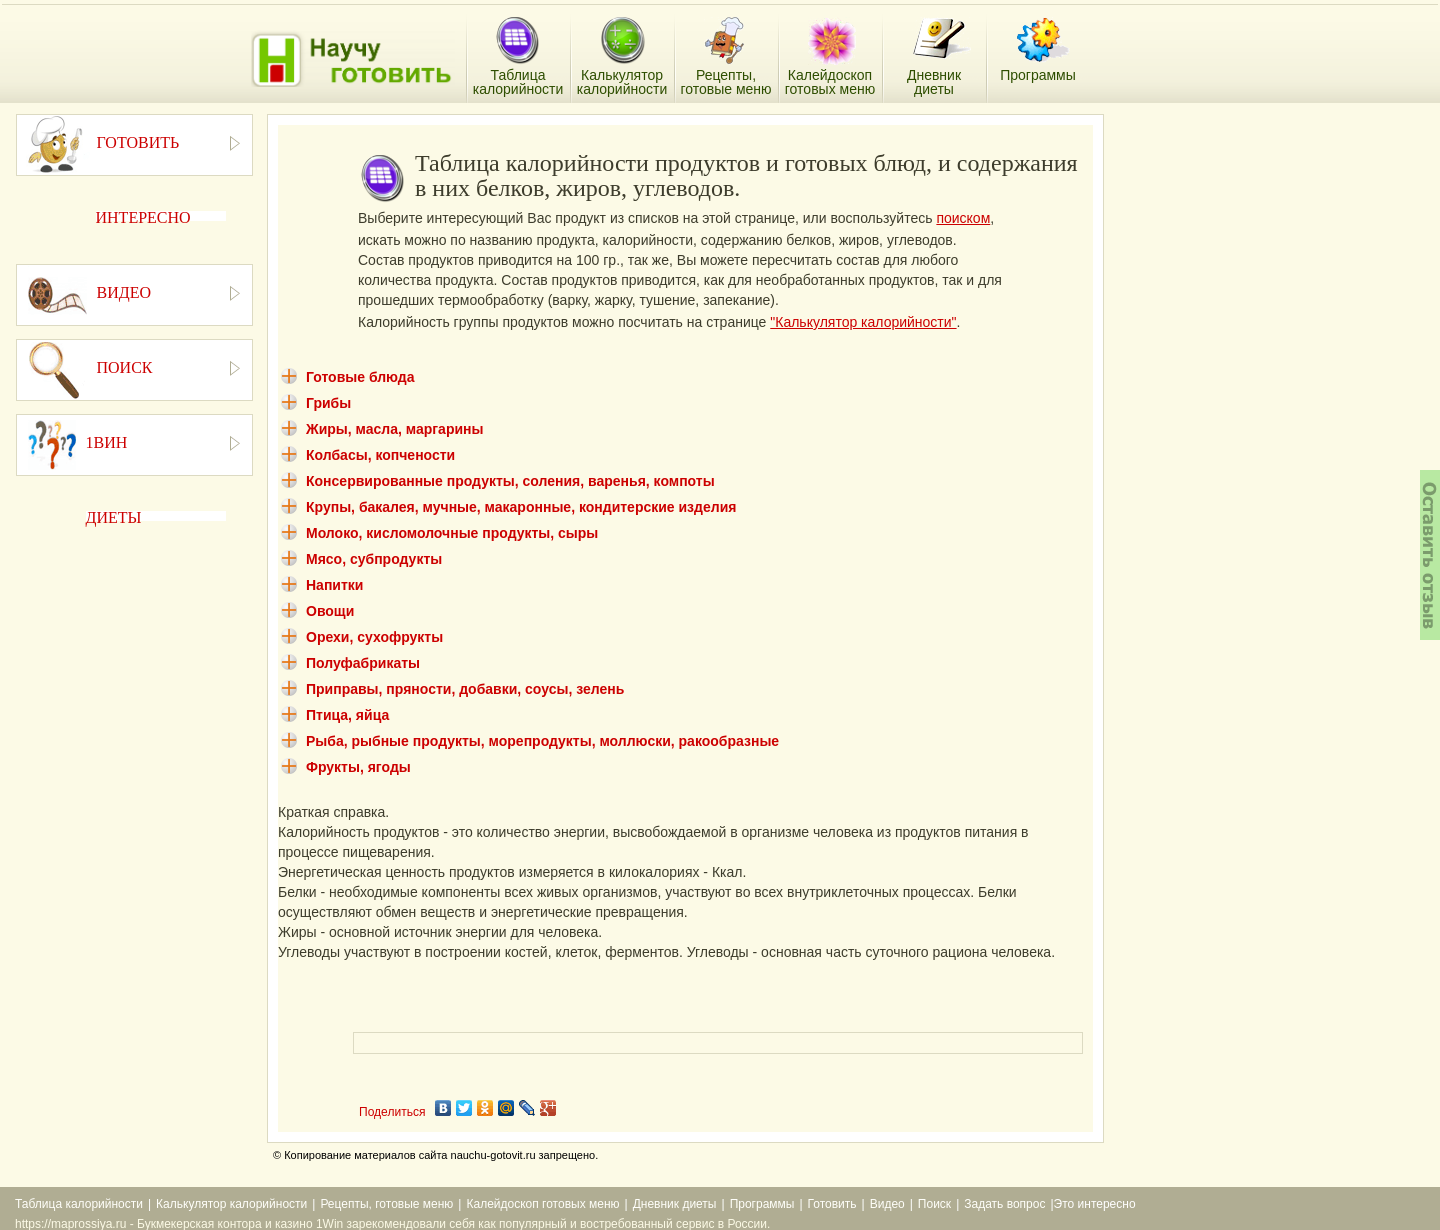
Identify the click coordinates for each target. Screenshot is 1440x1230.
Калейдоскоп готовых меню (542, 1204)
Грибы (328, 403)
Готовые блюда (360, 377)
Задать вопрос (1004, 1204)
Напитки (334, 585)
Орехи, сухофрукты (374, 637)
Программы (762, 1204)
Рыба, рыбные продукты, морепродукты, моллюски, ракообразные (542, 741)
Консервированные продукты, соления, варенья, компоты (510, 481)
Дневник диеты (675, 1204)
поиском (963, 218)
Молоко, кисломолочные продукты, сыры (452, 533)
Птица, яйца (347, 715)
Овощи (330, 611)
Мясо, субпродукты (374, 559)
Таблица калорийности (79, 1204)
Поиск (934, 1204)
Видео (887, 1204)
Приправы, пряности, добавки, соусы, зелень (465, 689)
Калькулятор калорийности (231, 1204)
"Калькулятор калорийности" (863, 322)
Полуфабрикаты (363, 663)
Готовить (832, 1204)
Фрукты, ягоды (358, 767)
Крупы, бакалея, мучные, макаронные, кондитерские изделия (521, 507)
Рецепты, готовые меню (386, 1204)
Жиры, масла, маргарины (394, 429)
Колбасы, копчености (380, 455)
